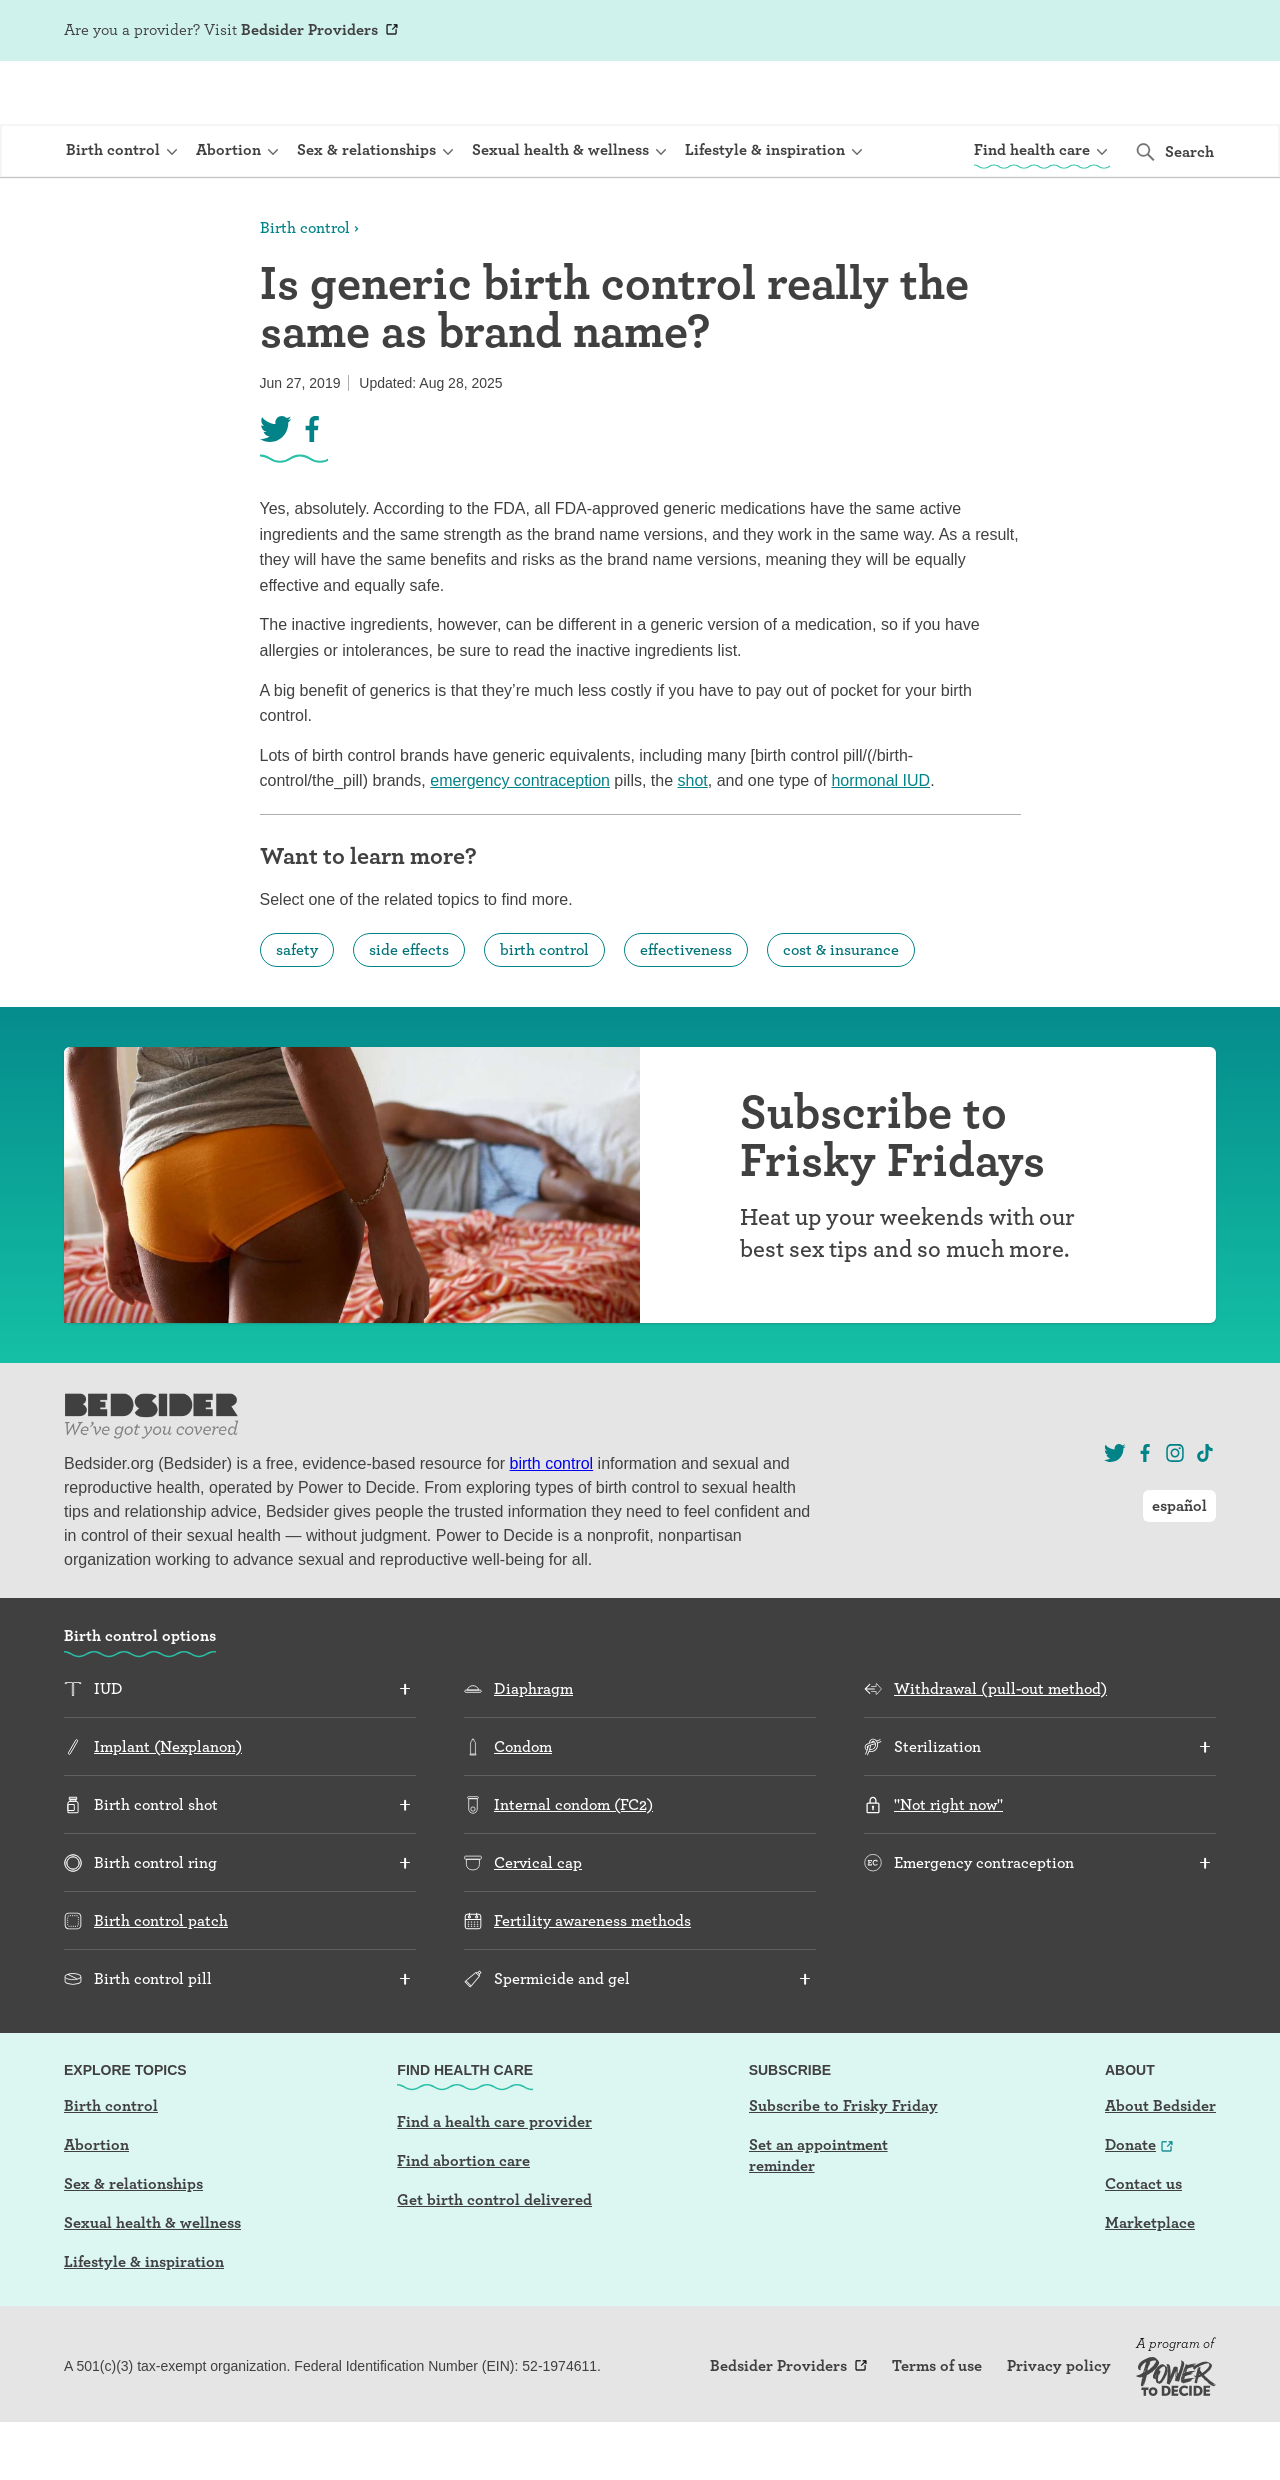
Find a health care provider (494, 2179)
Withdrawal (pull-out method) (1000, 1746)
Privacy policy (1059, 2424)
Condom (523, 1804)
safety (297, 1007)
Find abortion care (463, 2218)
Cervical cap (538, 1920)
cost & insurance (841, 1007)
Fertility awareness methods (592, 1978)
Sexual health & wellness (152, 2280)
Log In (1090, 32)
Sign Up (1026, 32)
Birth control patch (161, 1978)
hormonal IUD (880, 838)
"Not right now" (948, 1862)
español (1179, 30)
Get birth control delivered (494, 2257)
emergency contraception (520, 838)
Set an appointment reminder (818, 2213)
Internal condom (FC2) (573, 1862)
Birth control (305, 285)
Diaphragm (533, 1746)
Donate (1130, 2202)
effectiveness (686, 1007)
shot (693, 838)
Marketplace (1150, 2280)
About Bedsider (1160, 2163)
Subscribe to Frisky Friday (843, 2163)
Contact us (1143, 2241)
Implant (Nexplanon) (168, 1804)
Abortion (96, 2202)
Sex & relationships (133, 2241)
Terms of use (937, 2424)
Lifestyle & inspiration (144, 2319)
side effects (409, 1007)
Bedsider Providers (309, 29)
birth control (544, 1007)
